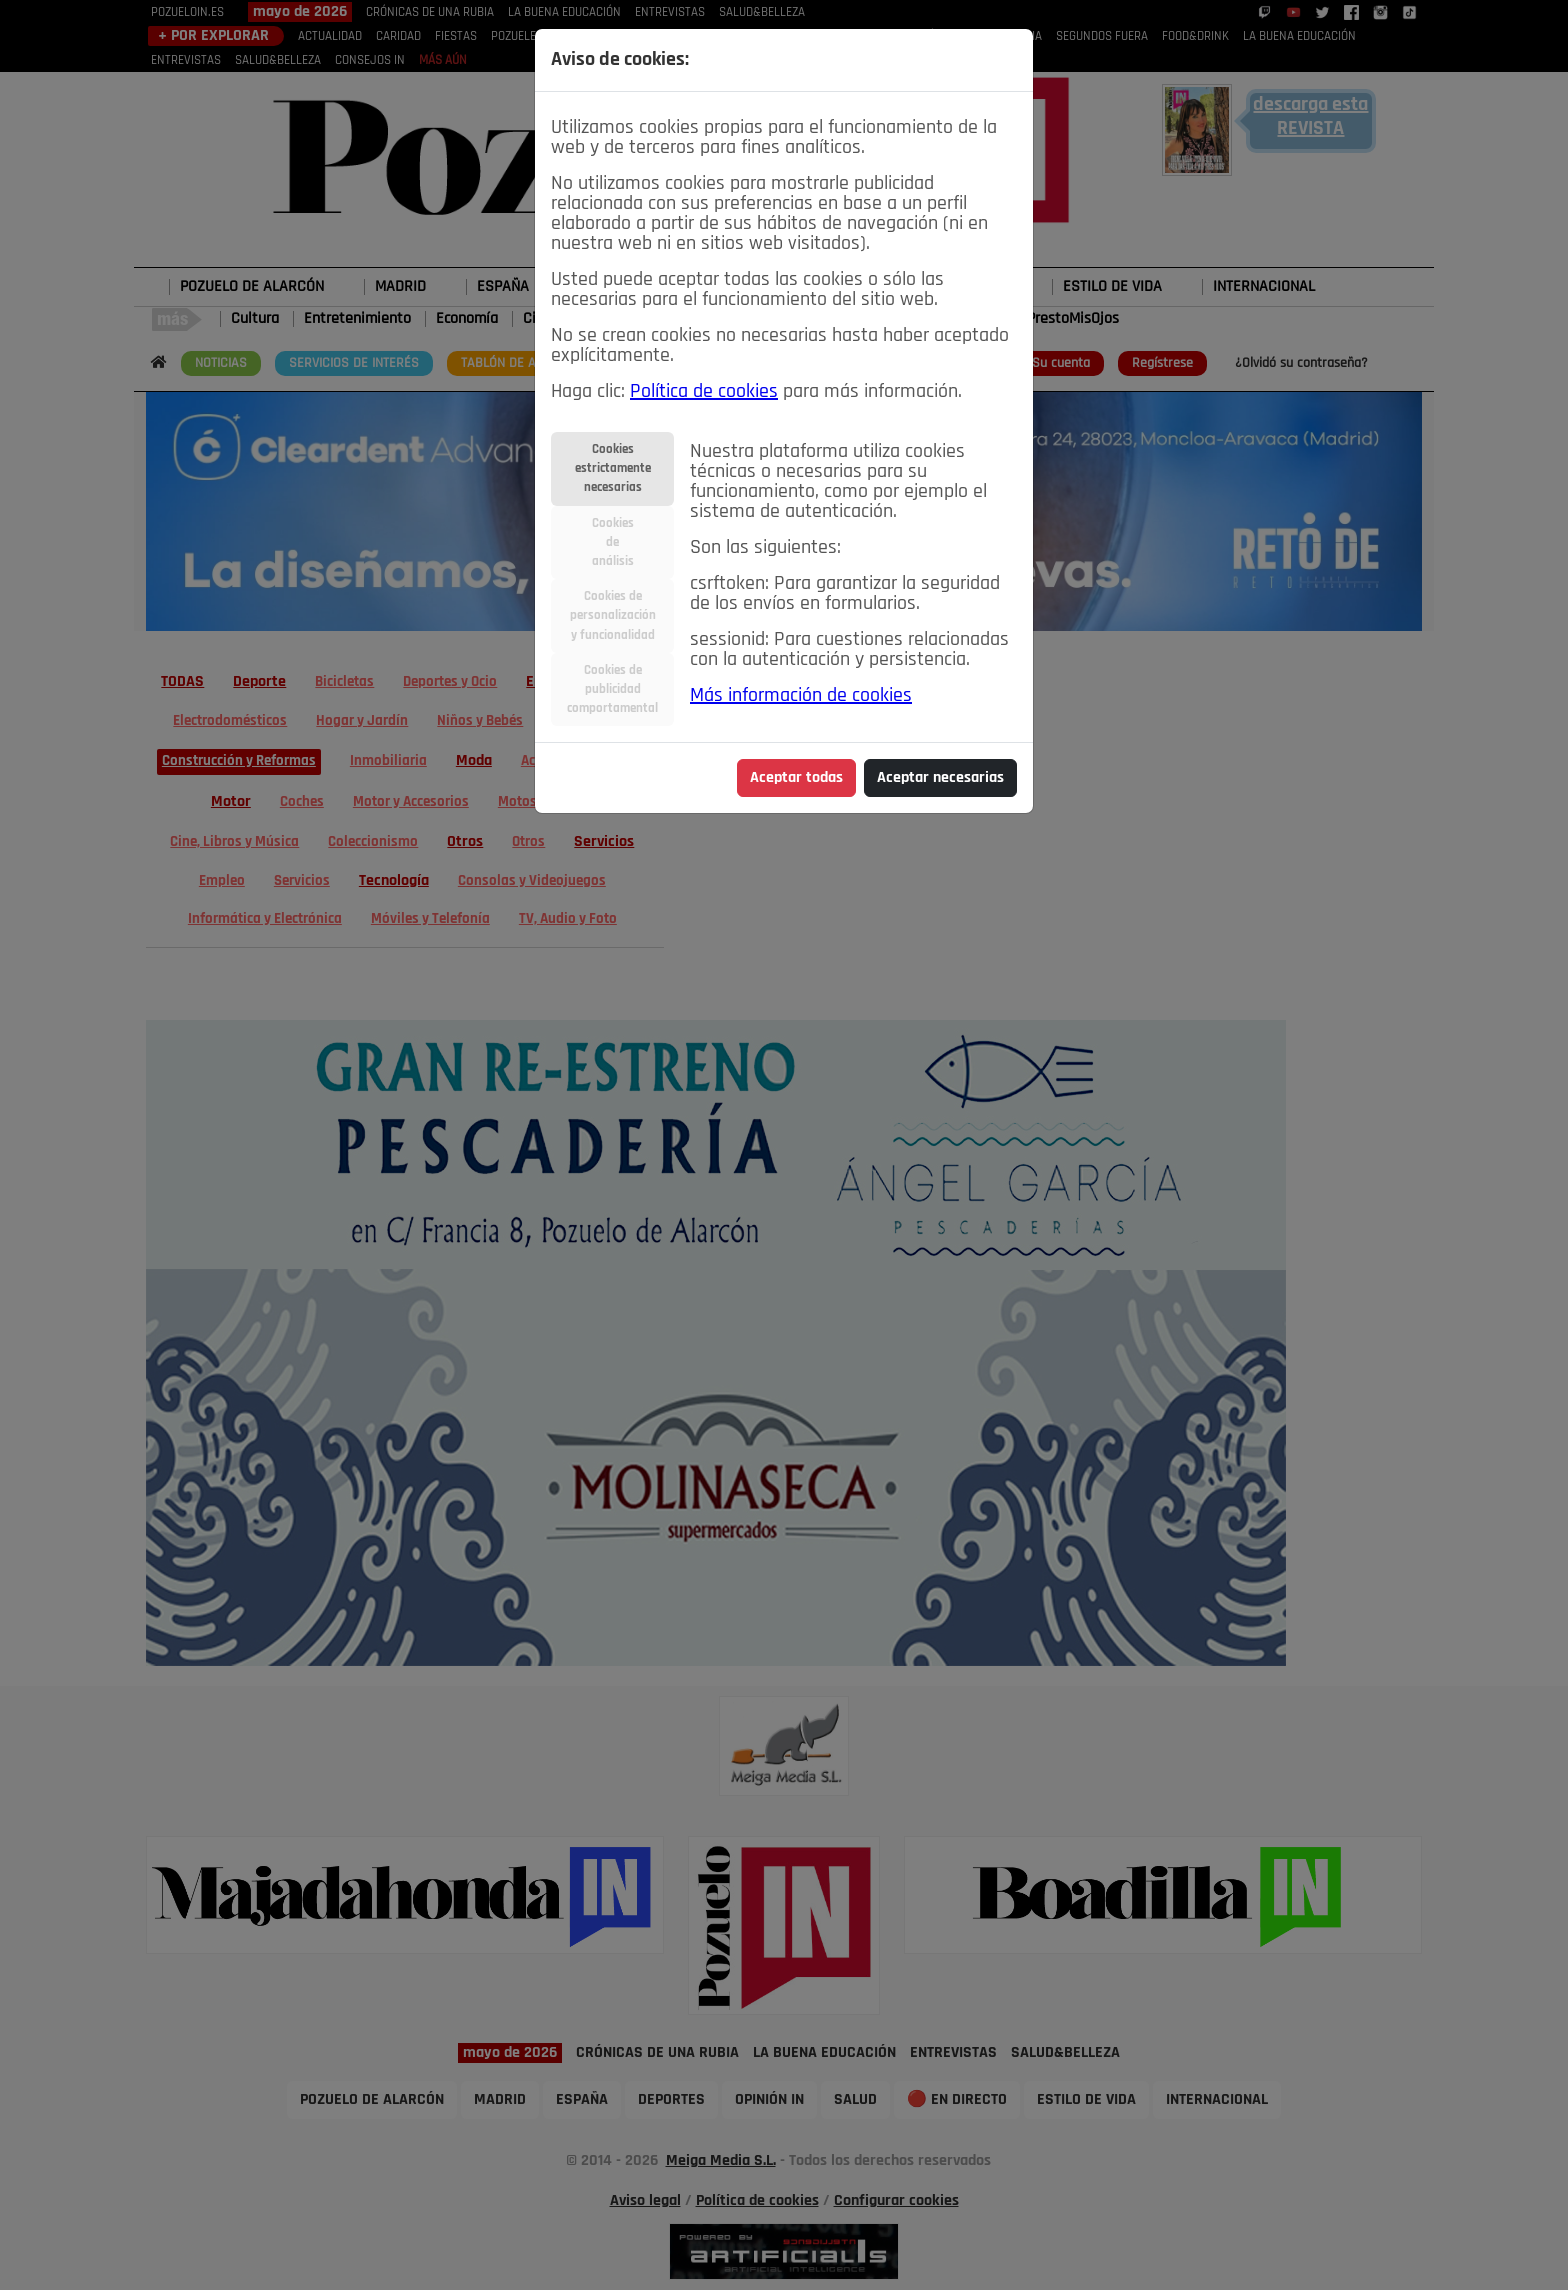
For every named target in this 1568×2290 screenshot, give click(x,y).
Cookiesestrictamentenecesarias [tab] (613, 468)
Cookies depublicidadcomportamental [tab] (612, 689)
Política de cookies (704, 392)
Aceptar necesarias (940, 778)
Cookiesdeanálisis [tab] (613, 542)
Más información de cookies (801, 696)
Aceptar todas (796, 778)
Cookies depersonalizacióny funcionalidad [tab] (613, 615)
